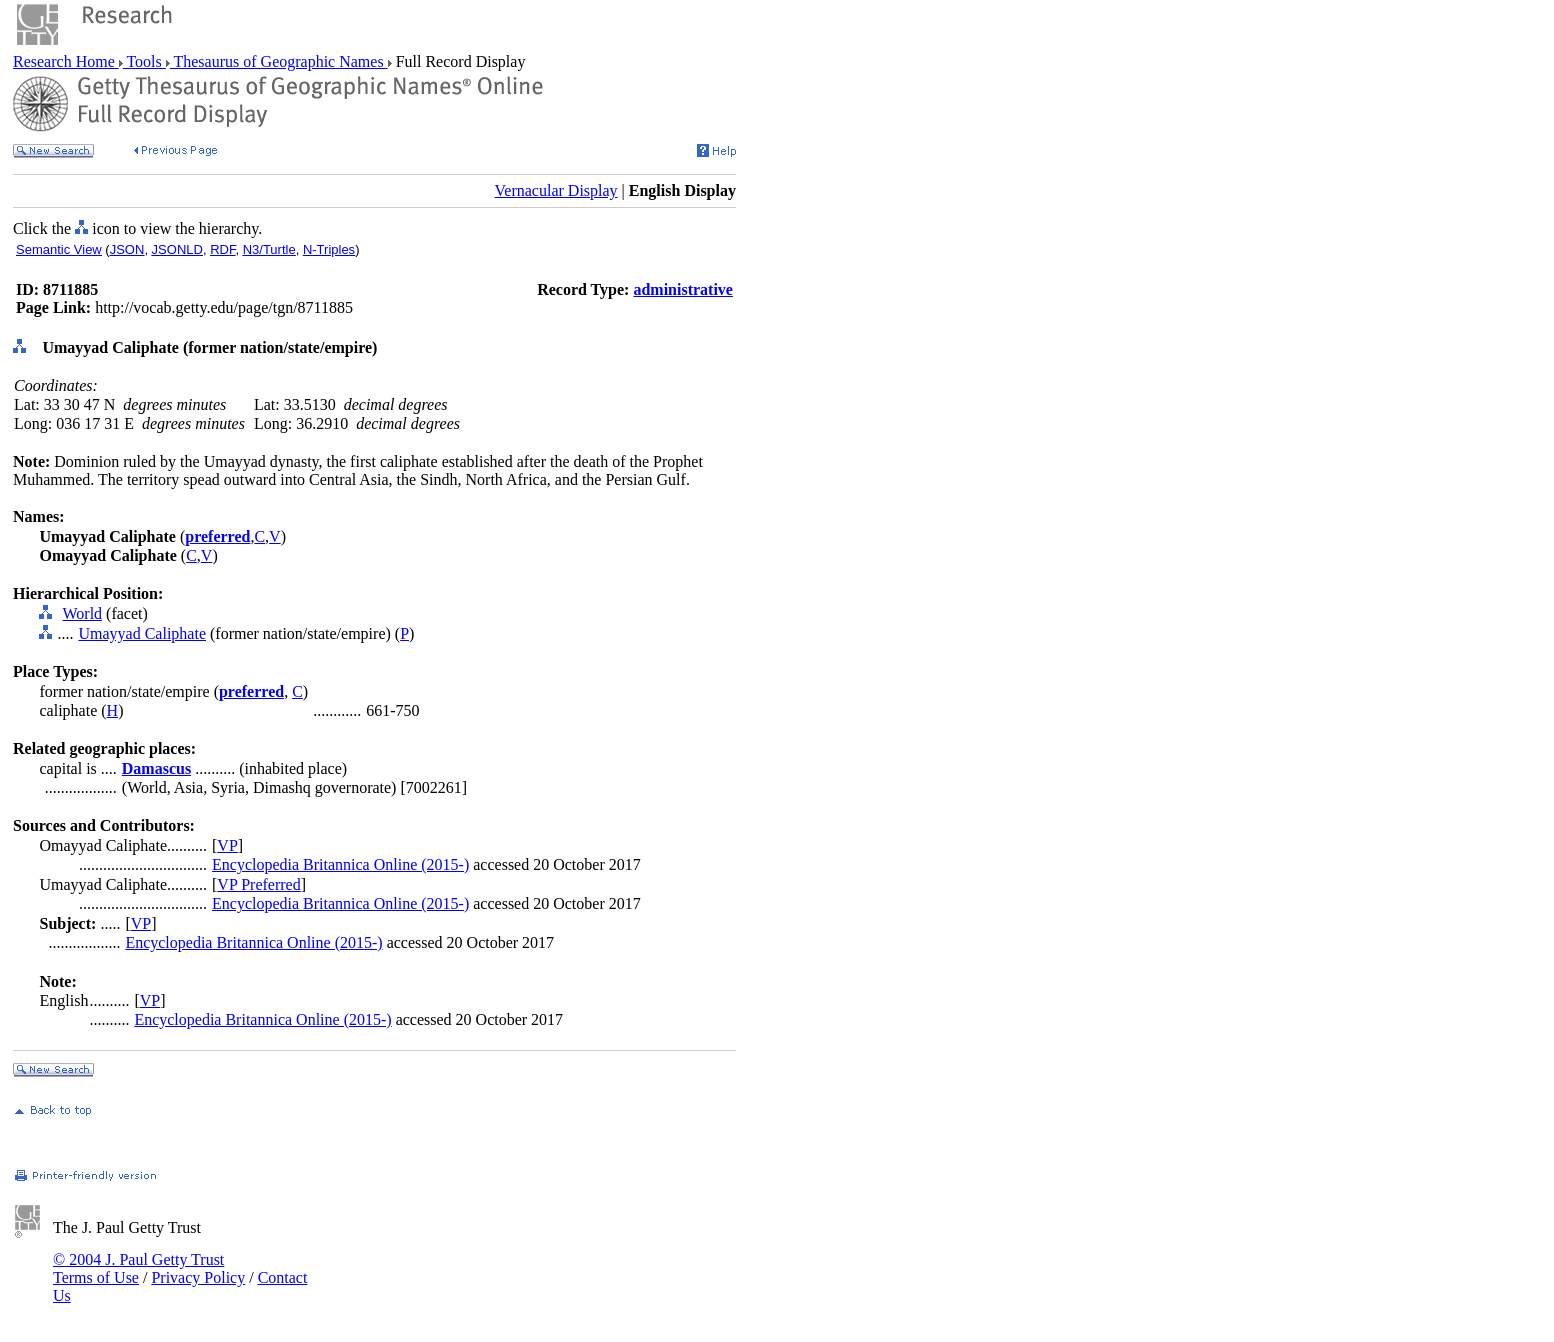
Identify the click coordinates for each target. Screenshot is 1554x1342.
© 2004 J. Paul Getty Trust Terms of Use (138, 1268)
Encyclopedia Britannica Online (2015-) (340, 864)
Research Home (66, 61)
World (82, 613)
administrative (683, 289)
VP (227, 845)
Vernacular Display (556, 190)
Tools (144, 61)
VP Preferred (258, 884)
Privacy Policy (198, 1277)
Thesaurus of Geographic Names (279, 61)
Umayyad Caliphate (142, 633)
